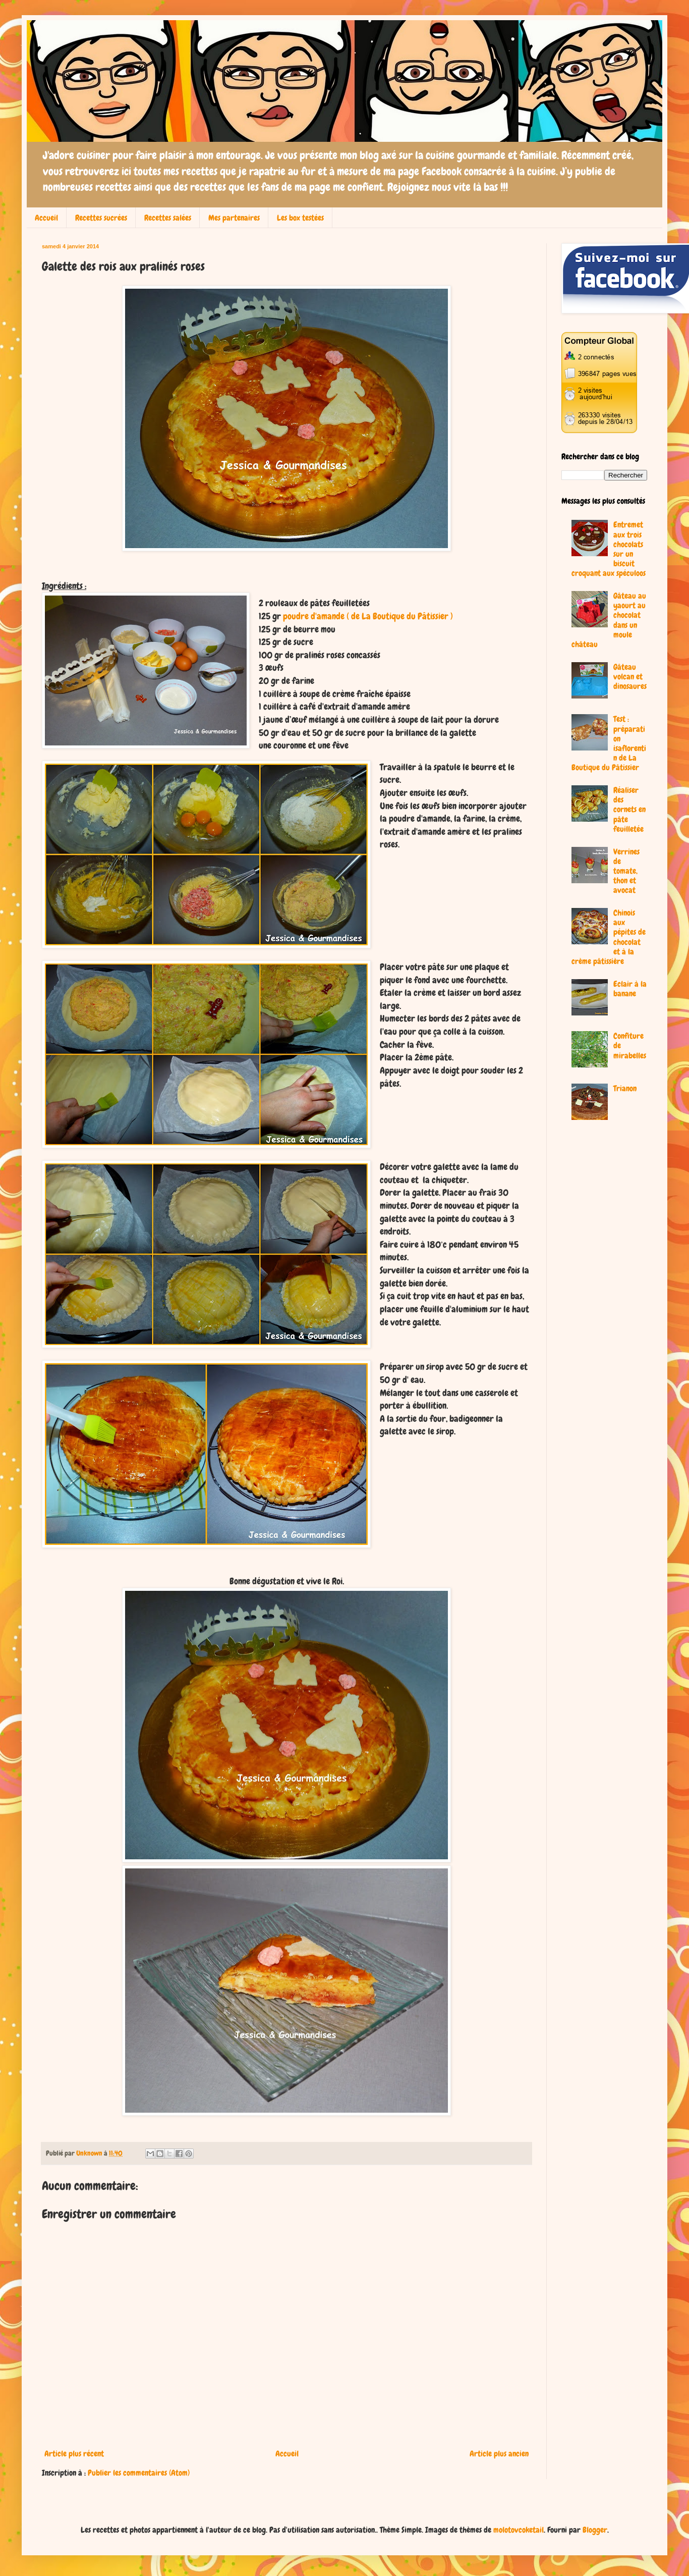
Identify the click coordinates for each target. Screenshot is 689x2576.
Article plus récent (74, 2453)
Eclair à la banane (630, 989)
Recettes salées (167, 217)
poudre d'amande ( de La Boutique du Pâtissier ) (368, 616)
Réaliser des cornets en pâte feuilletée (629, 809)
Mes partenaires (234, 217)
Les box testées (300, 217)
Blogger (595, 2530)
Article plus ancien (499, 2453)
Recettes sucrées (101, 217)
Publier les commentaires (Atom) (139, 2472)
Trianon (625, 1088)
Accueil (46, 217)
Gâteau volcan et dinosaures (630, 676)
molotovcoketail (518, 2530)
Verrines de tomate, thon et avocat (626, 871)
